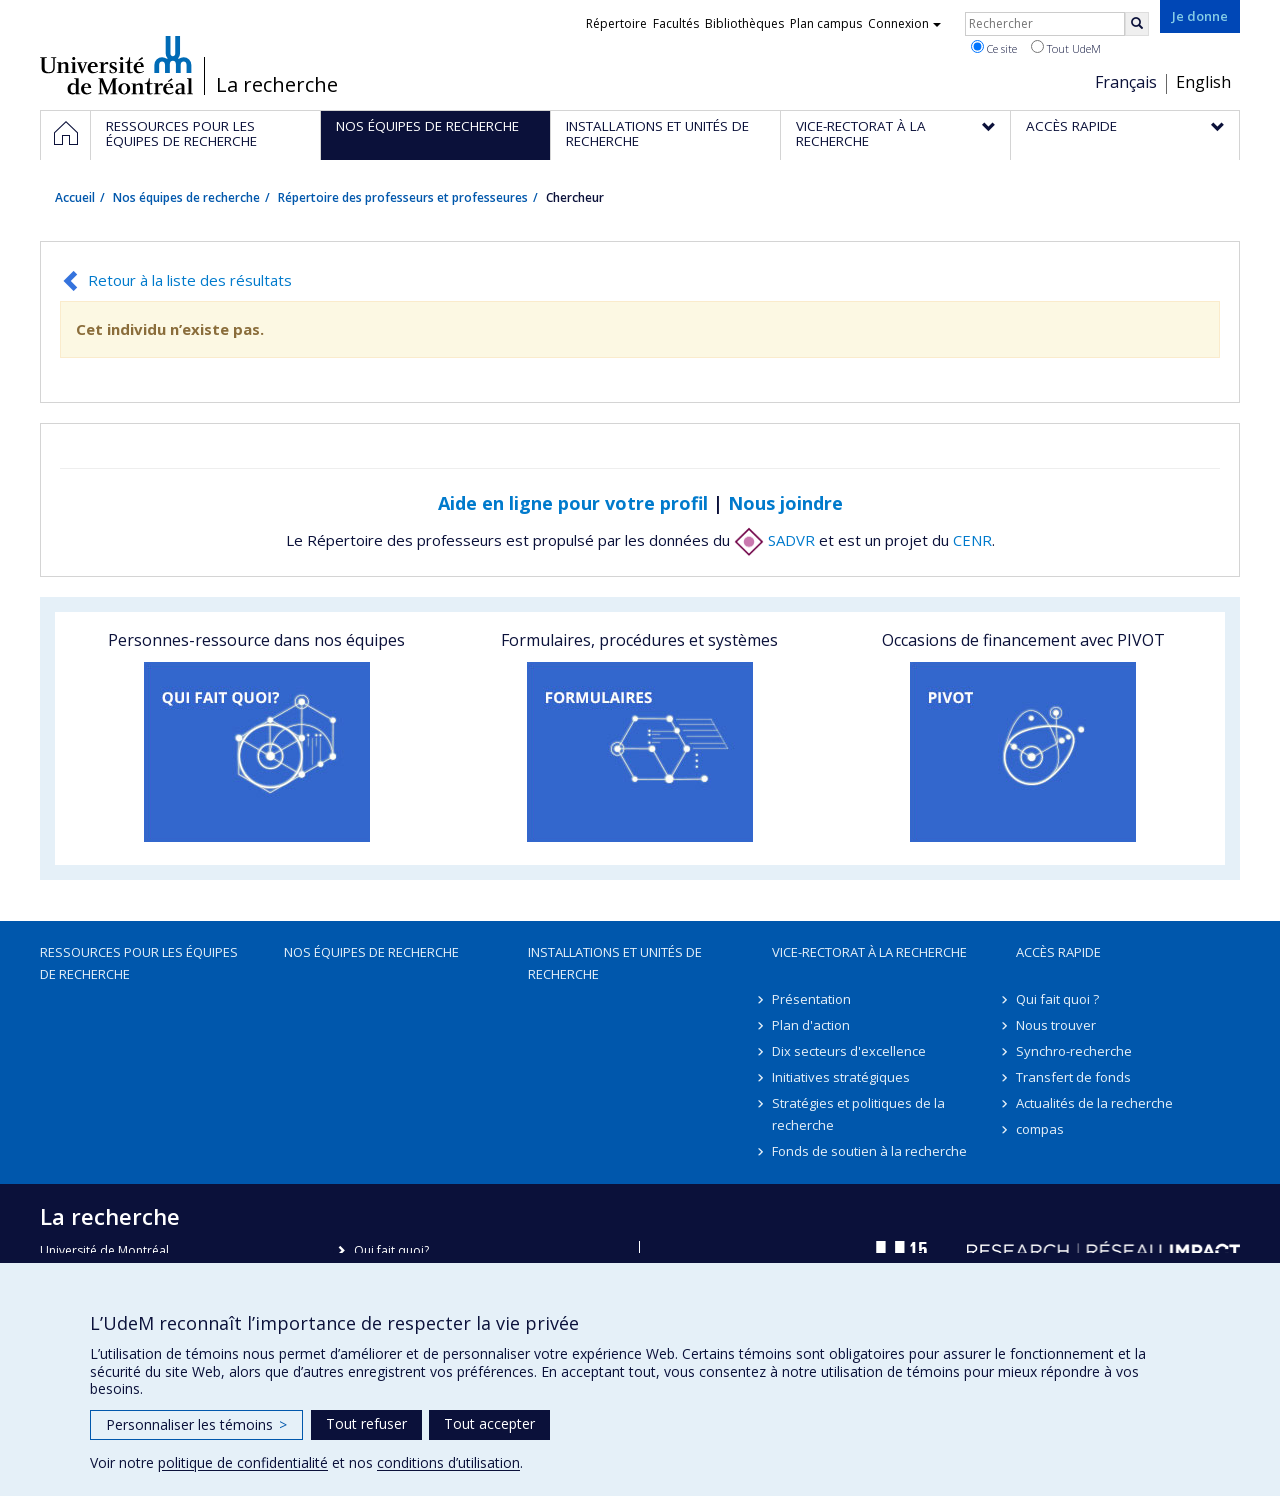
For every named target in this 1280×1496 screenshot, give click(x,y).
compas (1040, 1129)
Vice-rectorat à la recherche (869, 952)
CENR (972, 540)
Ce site (994, 48)
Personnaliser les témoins (196, 1424)
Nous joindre (785, 503)
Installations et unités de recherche (615, 963)
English (1203, 82)
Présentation (811, 999)
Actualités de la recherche (1094, 1103)
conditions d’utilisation (448, 1462)
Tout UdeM (1066, 48)
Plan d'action (811, 1025)
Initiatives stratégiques (841, 1077)
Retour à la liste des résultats (190, 280)
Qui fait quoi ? (1057, 999)
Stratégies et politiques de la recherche (858, 1114)
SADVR (774, 540)
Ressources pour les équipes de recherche (139, 963)
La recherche (277, 85)
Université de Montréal (116, 65)
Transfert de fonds (1073, 1077)
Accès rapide (1058, 952)
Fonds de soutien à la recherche (869, 1151)
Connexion (904, 23)
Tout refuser (366, 1423)
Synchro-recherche (1074, 1051)
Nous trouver (1056, 1025)
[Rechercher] (1137, 24)
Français (1126, 82)
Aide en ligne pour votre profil (573, 503)
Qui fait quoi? (391, 1250)
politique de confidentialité (243, 1462)
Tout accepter (489, 1423)
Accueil (75, 197)
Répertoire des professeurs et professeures (403, 197)
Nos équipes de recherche (186, 197)
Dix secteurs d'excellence (849, 1051)
